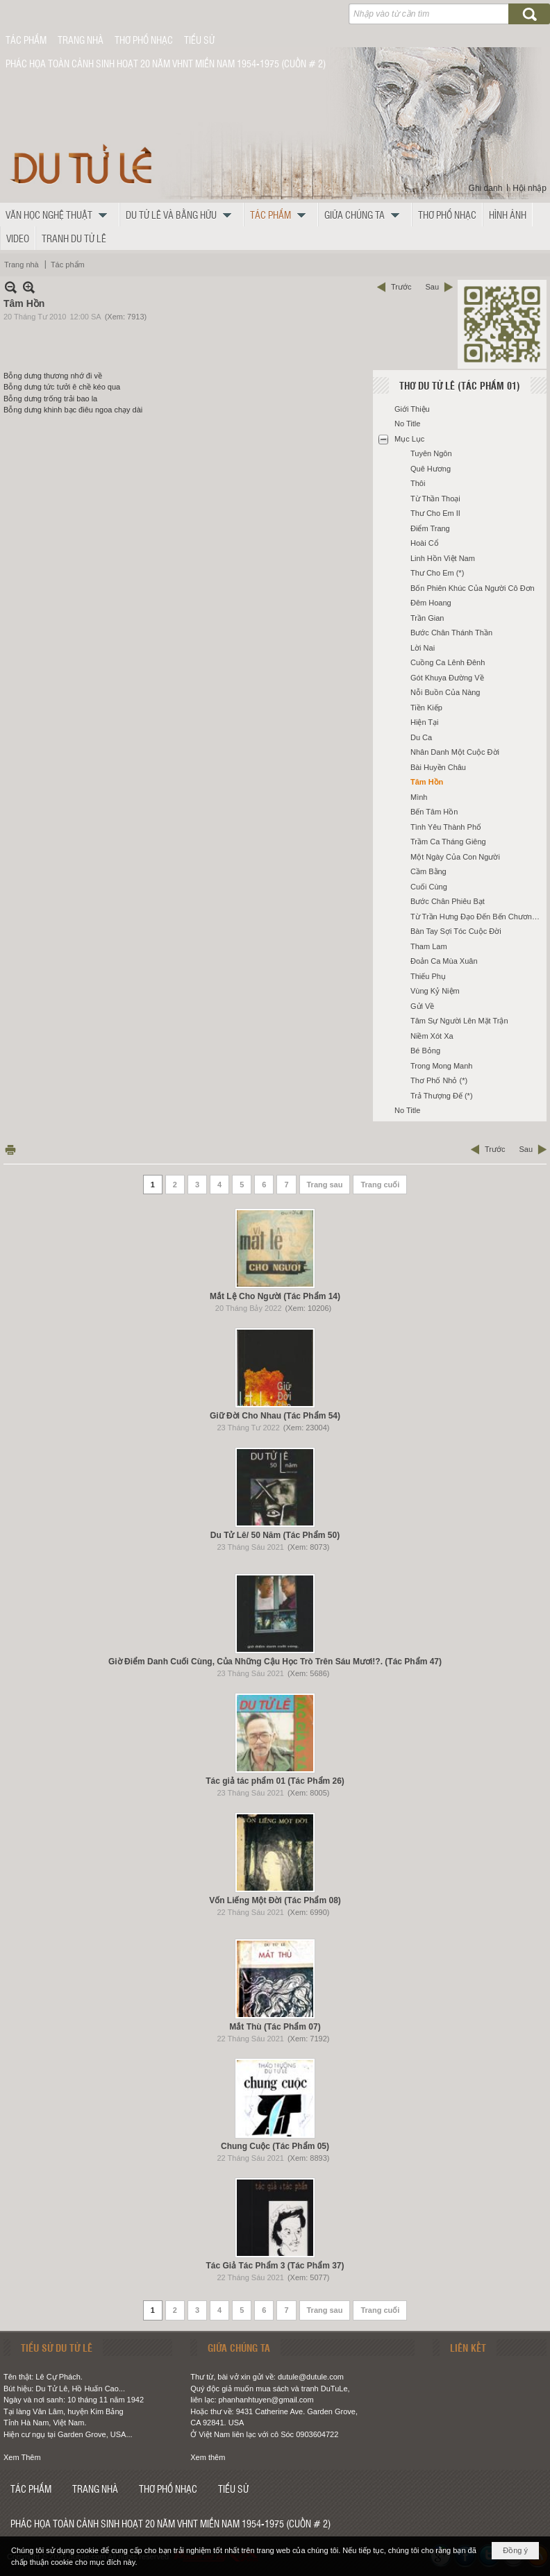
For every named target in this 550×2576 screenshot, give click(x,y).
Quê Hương (430, 469)
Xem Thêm (22, 2457)
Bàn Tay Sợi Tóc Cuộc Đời (455, 931)
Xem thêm (207, 2457)
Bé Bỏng (425, 1050)
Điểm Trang (430, 528)
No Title (407, 423)
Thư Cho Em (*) (437, 573)
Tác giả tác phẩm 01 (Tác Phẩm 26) (275, 1781)
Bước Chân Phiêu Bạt (447, 901)
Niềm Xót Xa (431, 1036)
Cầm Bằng (428, 871)
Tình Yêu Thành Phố (445, 827)
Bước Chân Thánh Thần (451, 632)
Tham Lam (428, 946)
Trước (401, 287)
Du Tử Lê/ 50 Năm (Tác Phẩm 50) (275, 1535)
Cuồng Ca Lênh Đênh (447, 662)
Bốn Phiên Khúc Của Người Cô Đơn (472, 588)
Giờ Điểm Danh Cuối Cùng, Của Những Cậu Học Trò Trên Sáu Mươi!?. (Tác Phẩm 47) (275, 1661)
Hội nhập (529, 188)
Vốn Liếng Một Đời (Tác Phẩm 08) (275, 1900)
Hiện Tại (424, 722)
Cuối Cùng (428, 887)
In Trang (10, 1149)
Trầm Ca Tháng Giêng (448, 841)
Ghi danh (486, 188)
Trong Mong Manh (441, 1066)
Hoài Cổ (424, 543)
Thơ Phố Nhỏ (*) (438, 1080)
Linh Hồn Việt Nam (442, 558)
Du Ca (421, 737)
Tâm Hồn (426, 782)
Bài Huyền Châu (438, 767)
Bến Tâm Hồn (434, 812)
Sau (432, 287)
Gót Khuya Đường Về (447, 678)
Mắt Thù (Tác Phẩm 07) (274, 2027)
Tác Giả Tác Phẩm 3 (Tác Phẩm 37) (275, 2265)
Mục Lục (409, 439)
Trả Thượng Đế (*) (441, 1096)
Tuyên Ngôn (431, 453)
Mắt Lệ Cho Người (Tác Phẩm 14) (275, 1296)
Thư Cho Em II (435, 513)
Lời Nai (422, 648)
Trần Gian (427, 618)
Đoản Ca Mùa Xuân (444, 961)
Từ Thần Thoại (435, 498)
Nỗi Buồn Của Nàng (445, 692)
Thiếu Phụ (428, 976)
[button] (59, 214)
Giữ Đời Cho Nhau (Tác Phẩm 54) (275, 1416)
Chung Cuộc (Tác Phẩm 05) (275, 2146)
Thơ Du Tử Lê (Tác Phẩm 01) (459, 385)
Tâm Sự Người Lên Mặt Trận (459, 1021)
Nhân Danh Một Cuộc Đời (454, 752)
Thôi (417, 483)
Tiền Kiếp (426, 707)
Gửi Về (422, 1006)
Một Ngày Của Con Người (455, 857)
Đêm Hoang (430, 603)
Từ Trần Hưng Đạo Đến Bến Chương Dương (476, 916)
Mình (418, 797)
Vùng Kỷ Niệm (435, 991)
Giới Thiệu (412, 409)
